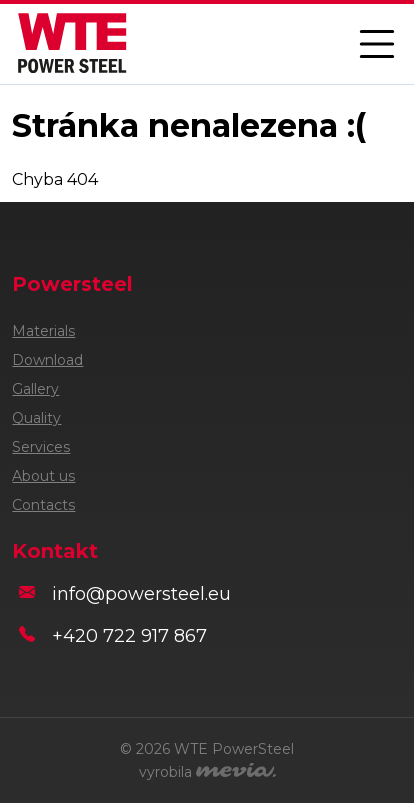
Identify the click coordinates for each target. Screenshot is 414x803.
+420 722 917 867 (129, 636)
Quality (36, 418)
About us (43, 476)
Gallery (35, 389)
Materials (43, 331)
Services (41, 447)
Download (47, 360)
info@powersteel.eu (141, 594)
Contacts (43, 505)
